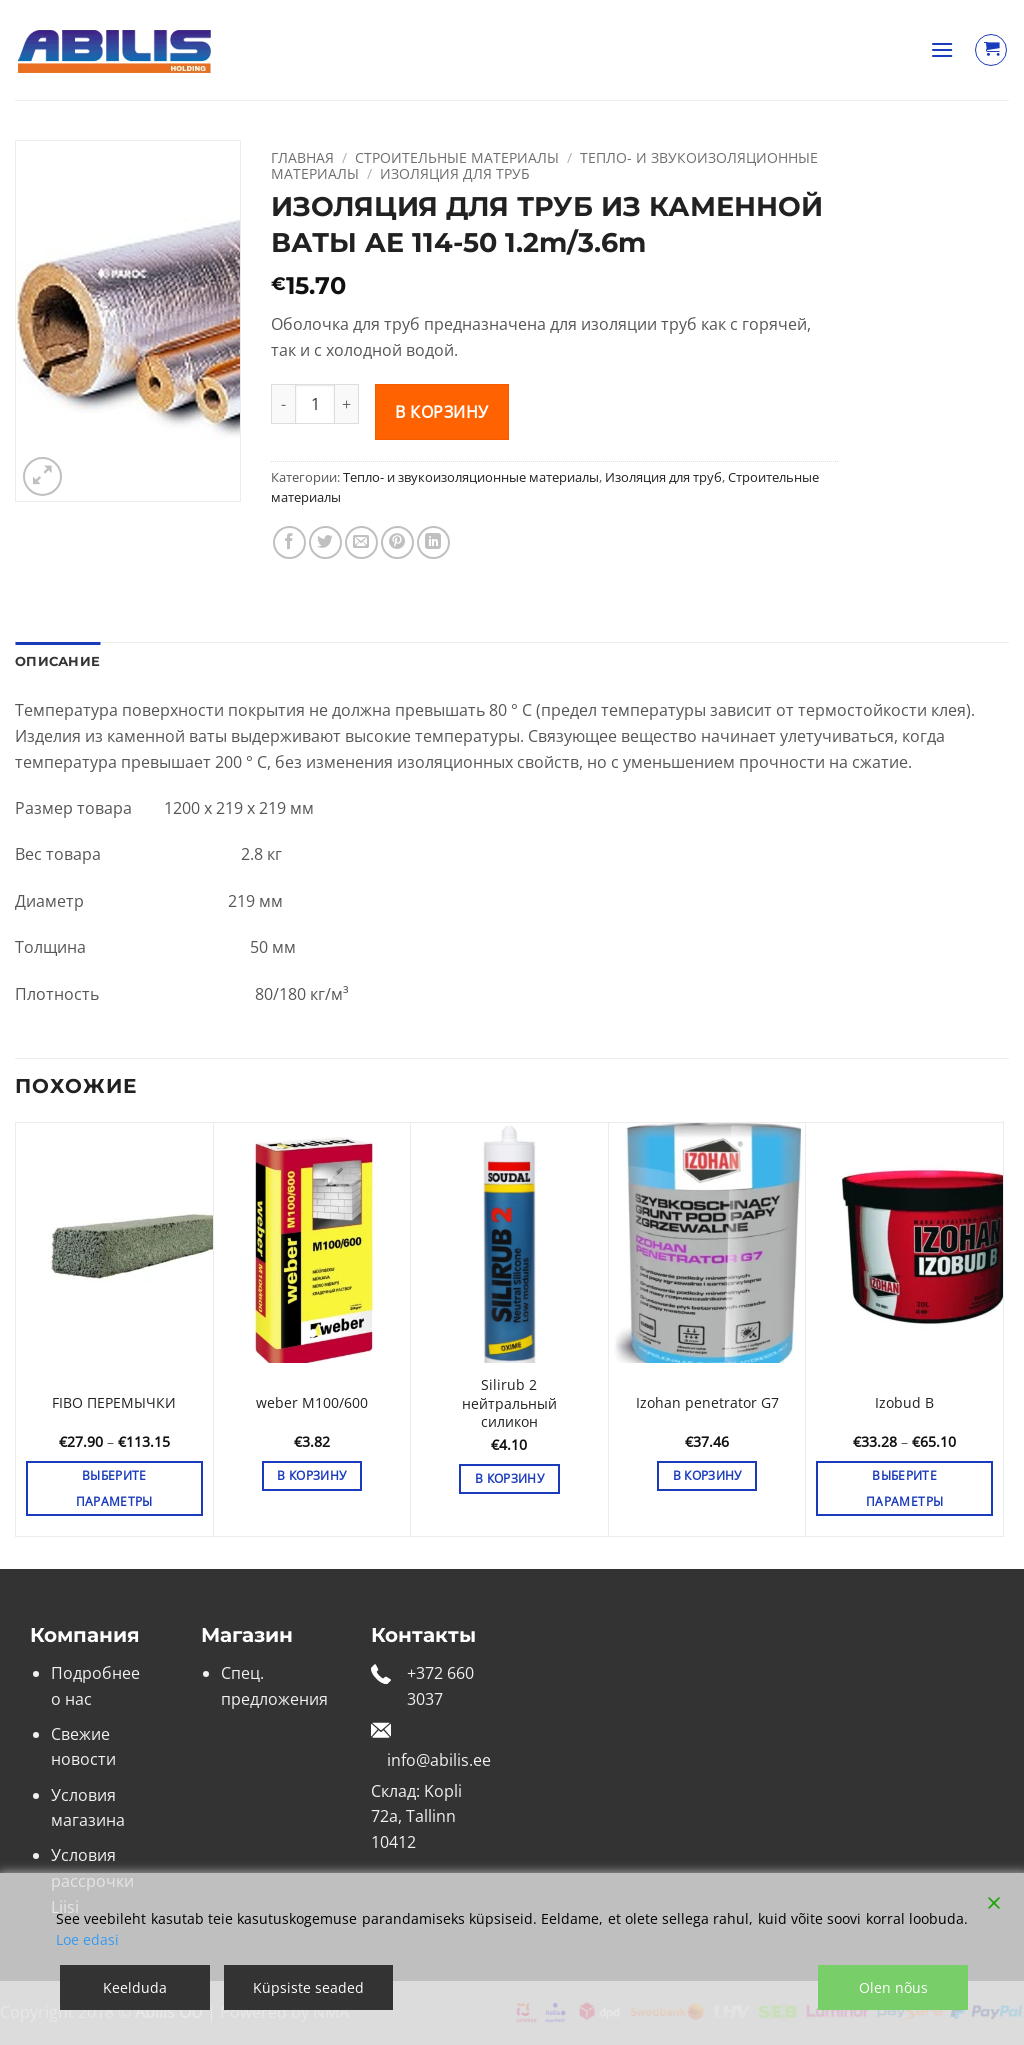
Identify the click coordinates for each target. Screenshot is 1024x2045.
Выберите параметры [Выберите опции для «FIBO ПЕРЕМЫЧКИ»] (114, 1488)
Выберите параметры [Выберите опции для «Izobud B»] (904, 1488)
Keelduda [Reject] (135, 1987)
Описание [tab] (57, 661)
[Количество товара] (315, 404)
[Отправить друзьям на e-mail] (361, 542)
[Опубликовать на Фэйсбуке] (289, 542)
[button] (942, 49)
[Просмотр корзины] (991, 50)
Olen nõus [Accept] (893, 1987)
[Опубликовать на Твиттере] (325, 542)
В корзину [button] (311, 1475)
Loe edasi (87, 1939)
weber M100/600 (312, 1403)
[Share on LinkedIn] (433, 542)
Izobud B (904, 1403)
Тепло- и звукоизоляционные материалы (471, 477)
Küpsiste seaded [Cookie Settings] (308, 1987)
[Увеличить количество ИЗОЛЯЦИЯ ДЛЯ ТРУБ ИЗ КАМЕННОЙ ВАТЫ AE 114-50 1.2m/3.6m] (347, 404)
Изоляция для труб (455, 173)
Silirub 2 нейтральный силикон (509, 1403)
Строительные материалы (457, 157)
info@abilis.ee (439, 1760)
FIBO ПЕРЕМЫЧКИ (114, 1403)
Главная (302, 157)
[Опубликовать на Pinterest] (397, 542)
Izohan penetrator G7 (707, 1403)
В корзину (441, 412)
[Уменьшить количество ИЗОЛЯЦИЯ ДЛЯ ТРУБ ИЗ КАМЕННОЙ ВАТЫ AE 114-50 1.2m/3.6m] (283, 404)
